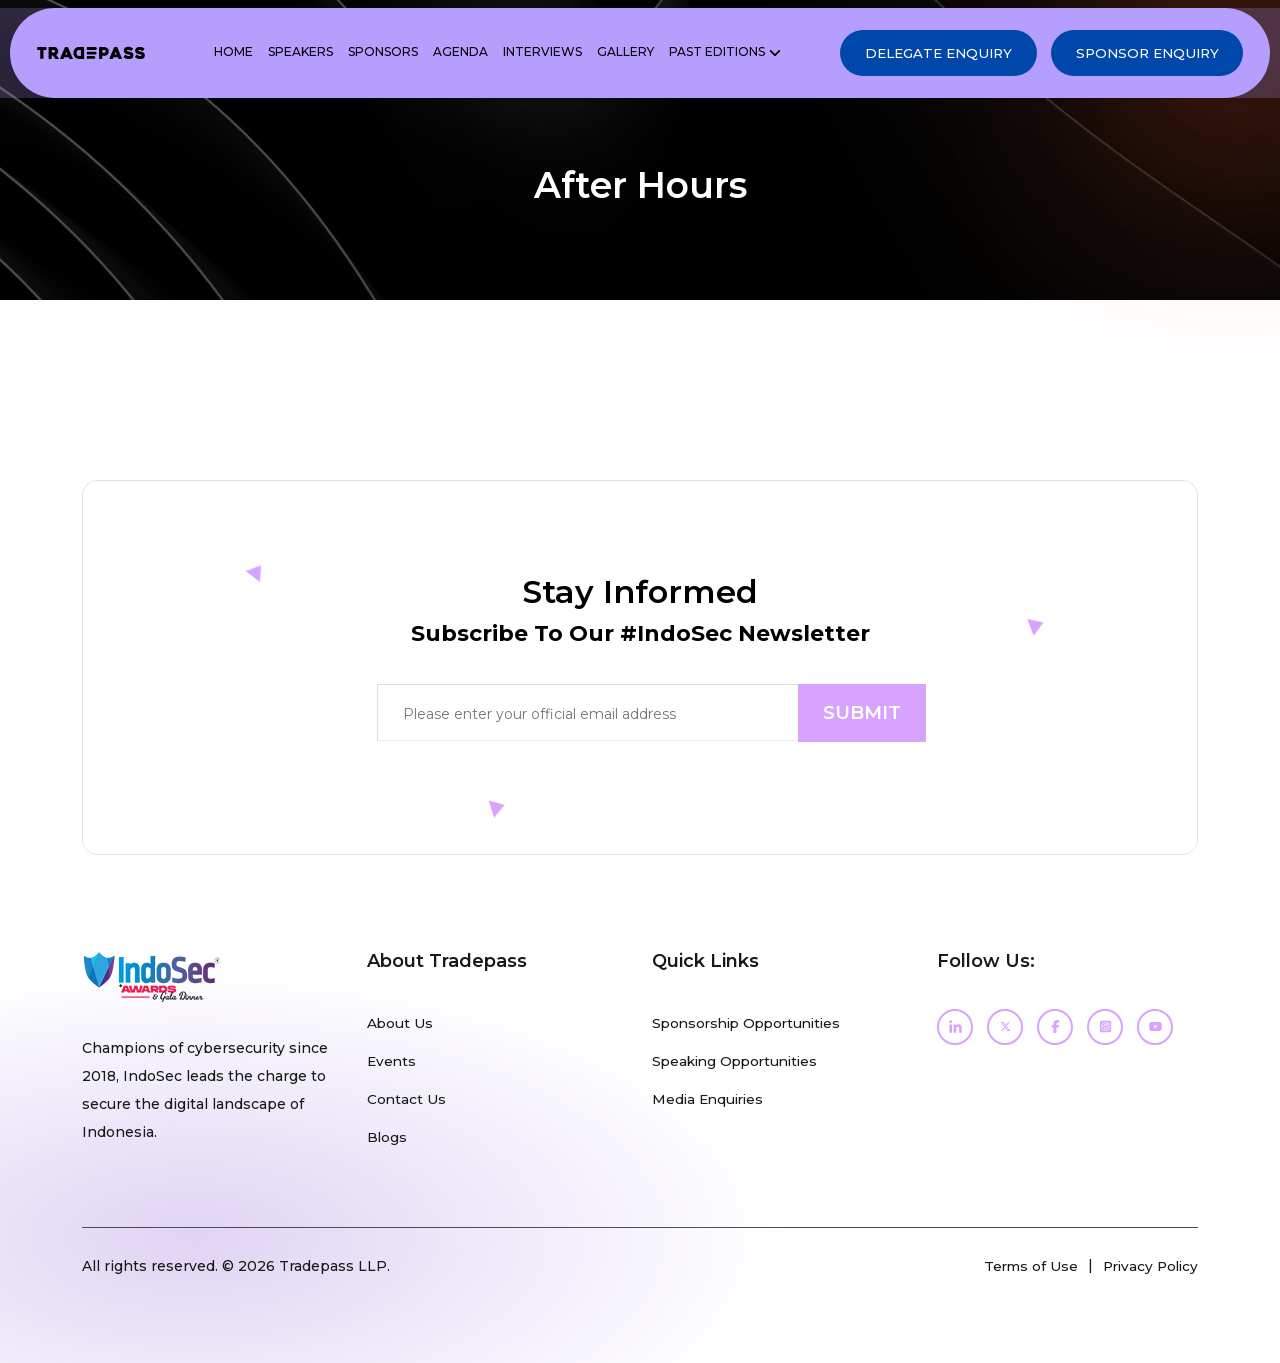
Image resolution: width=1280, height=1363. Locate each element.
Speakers (280, 54)
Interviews (522, 54)
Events (392, 1061)
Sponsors (363, 54)
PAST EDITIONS (697, 54)
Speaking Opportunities (739, 1061)
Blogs (387, 1137)
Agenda (440, 54)
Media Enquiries (710, 1099)
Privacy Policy (1147, 1265)
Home (213, 54)
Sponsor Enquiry (1135, 55)
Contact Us (407, 1099)
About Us (400, 1023)
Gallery (605, 54)
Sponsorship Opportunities (752, 1023)
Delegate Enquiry (908, 55)
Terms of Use (1024, 1265)
